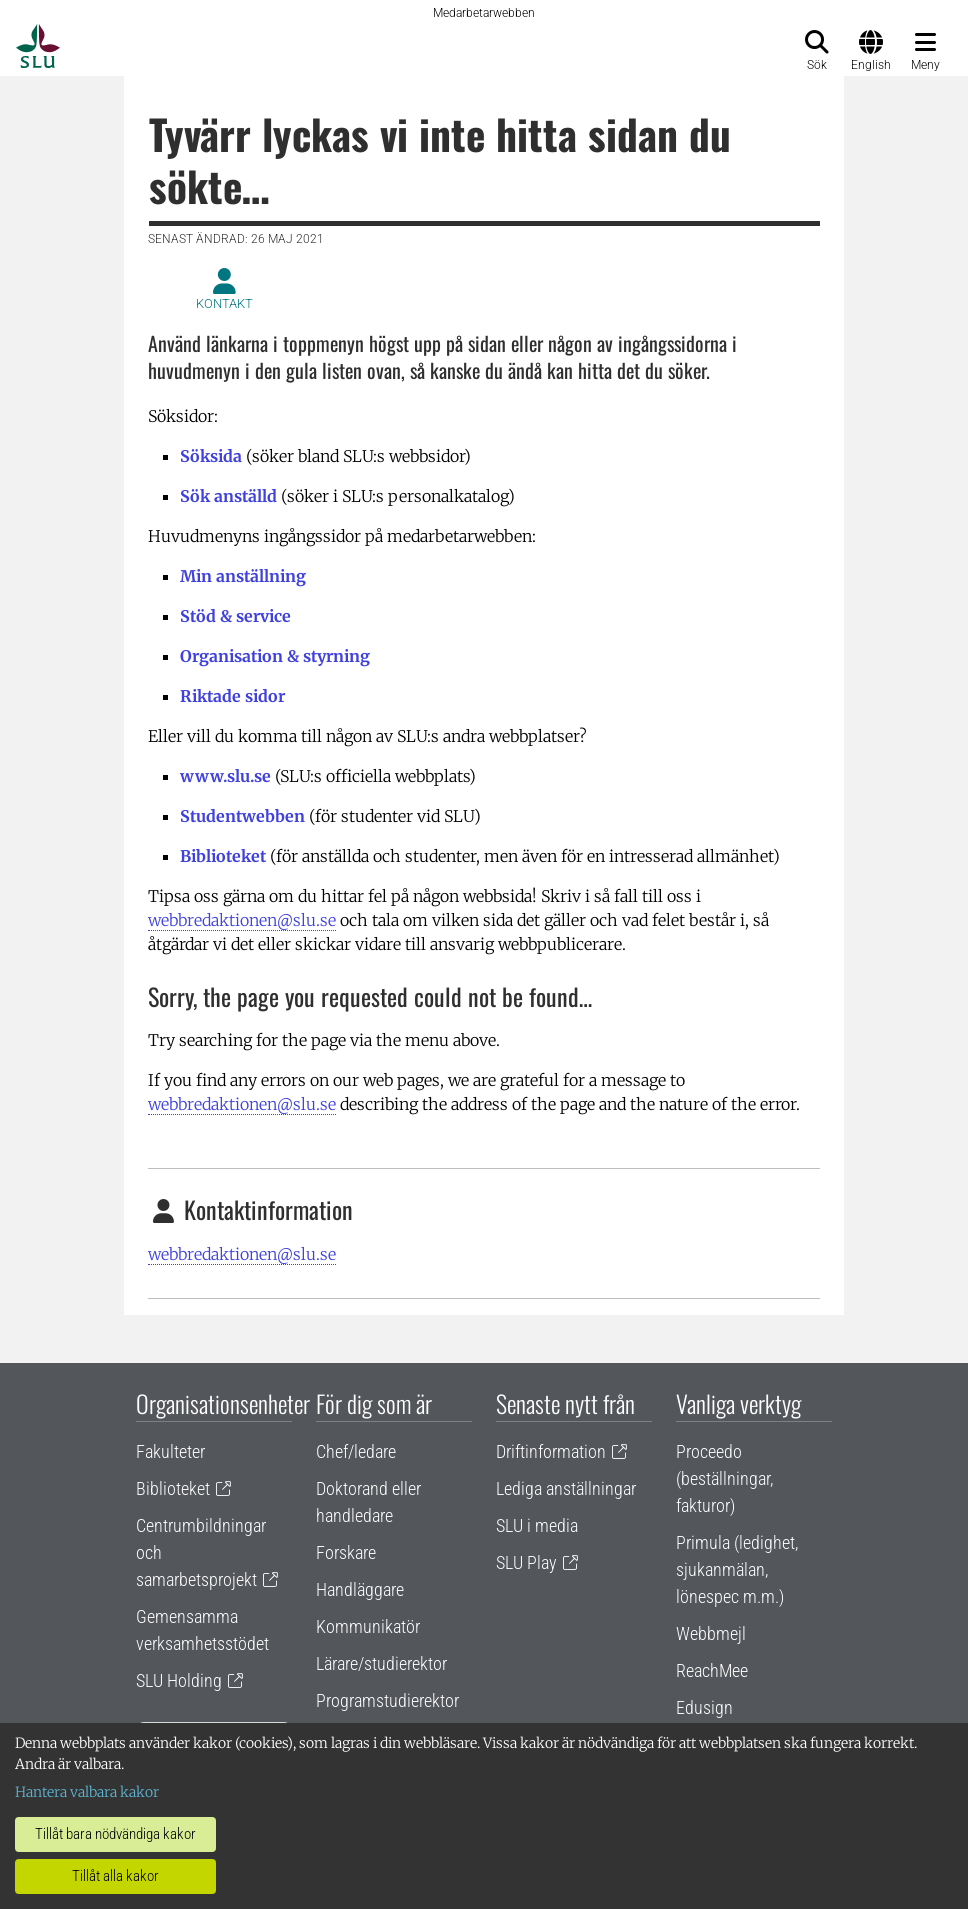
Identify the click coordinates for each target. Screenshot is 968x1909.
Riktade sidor (232, 696)
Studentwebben (242, 816)
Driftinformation (551, 1451)
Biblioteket (223, 856)
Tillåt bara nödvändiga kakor (115, 1834)
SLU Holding (179, 1680)
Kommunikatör (368, 1626)
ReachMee (712, 1670)
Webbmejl (711, 1633)
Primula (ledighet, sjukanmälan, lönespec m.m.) (737, 1569)
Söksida (211, 456)
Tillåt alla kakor (115, 1876)
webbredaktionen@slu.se (242, 920)
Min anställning (243, 576)
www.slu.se (225, 776)
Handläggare (360, 1589)
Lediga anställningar (566, 1488)
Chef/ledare (356, 1451)
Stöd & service (235, 616)
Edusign (704, 1707)
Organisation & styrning (275, 656)
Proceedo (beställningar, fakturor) (724, 1478)
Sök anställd (228, 496)
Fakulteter (170, 1451)
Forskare (346, 1552)
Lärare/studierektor (381, 1663)
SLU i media (537, 1525)
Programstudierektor (387, 1700)
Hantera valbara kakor (87, 1792)
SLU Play (526, 1562)
